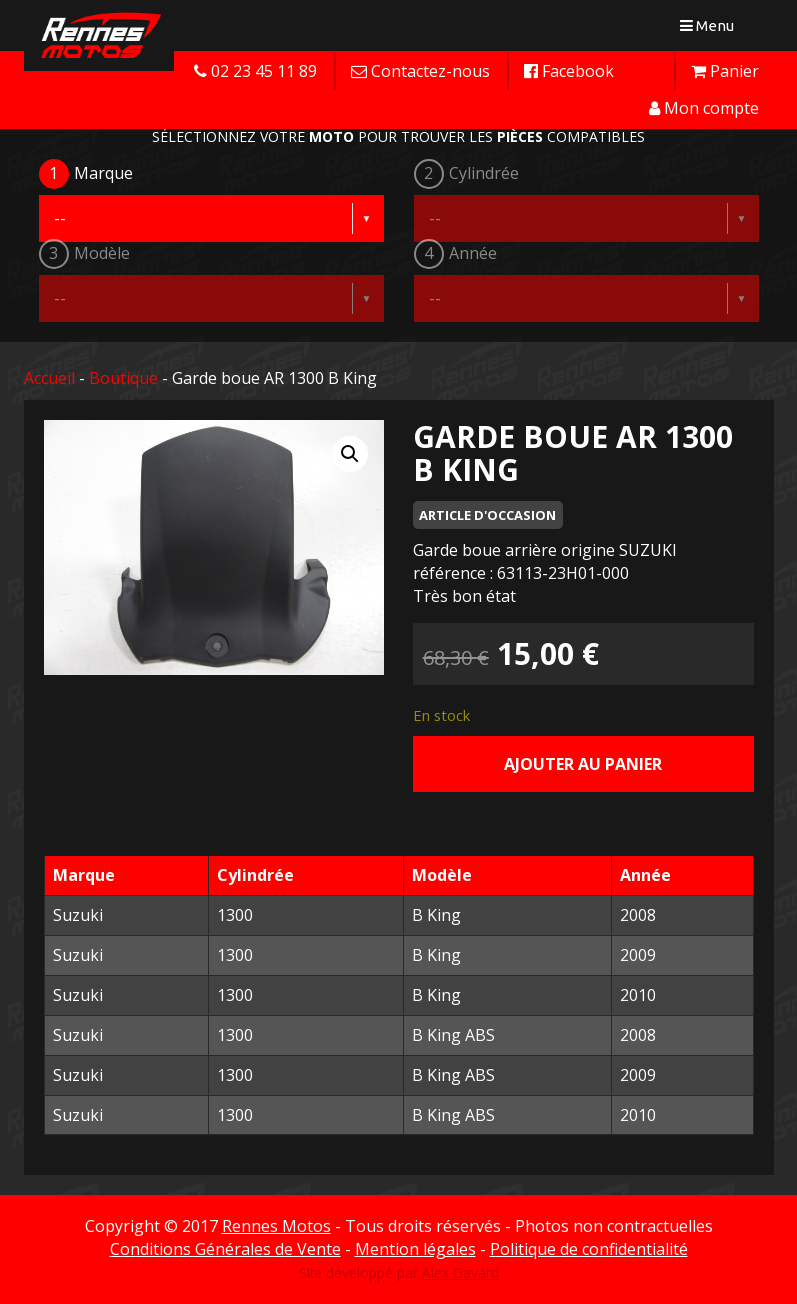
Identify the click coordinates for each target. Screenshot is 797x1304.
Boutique (123, 378)
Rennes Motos (276, 1226)
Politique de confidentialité (589, 1249)
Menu (711, 29)
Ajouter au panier (583, 764)
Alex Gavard (460, 1272)
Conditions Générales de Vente (225, 1249)
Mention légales (415, 1249)
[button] (350, 454)
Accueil (49, 378)
